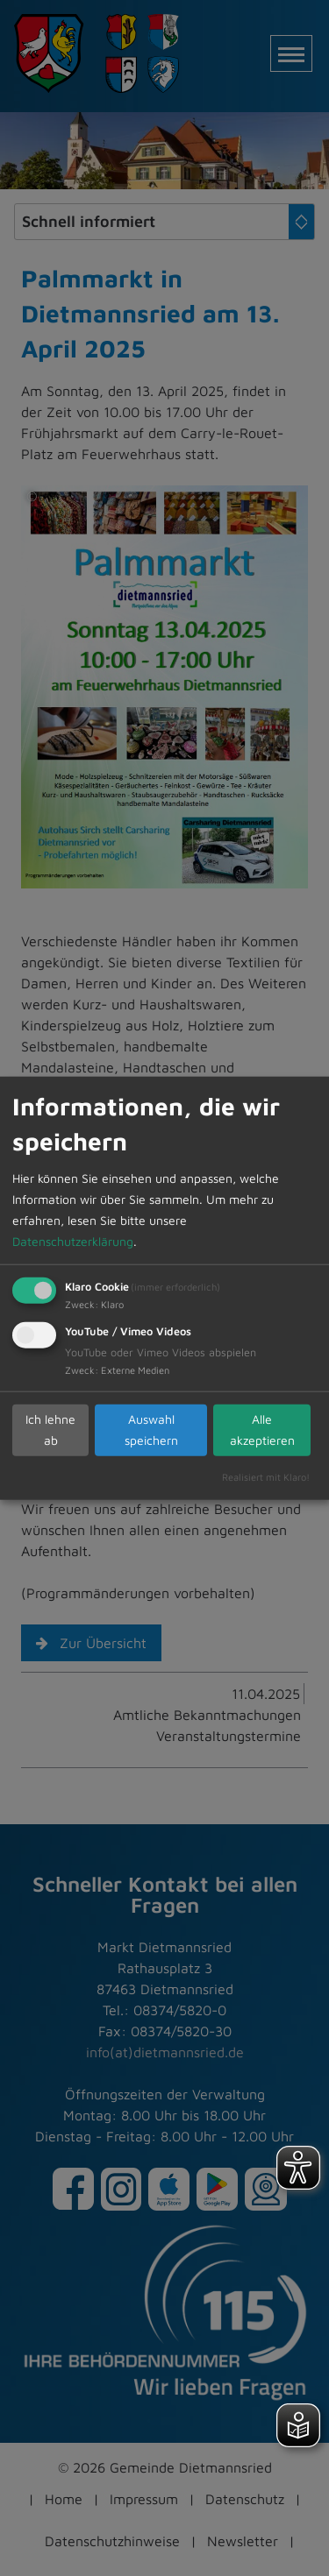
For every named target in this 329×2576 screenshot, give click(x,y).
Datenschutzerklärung (72, 1240)
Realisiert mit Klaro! (266, 1476)
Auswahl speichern (151, 1429)
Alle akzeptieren (262, 1429)
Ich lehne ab (50, 1429)
